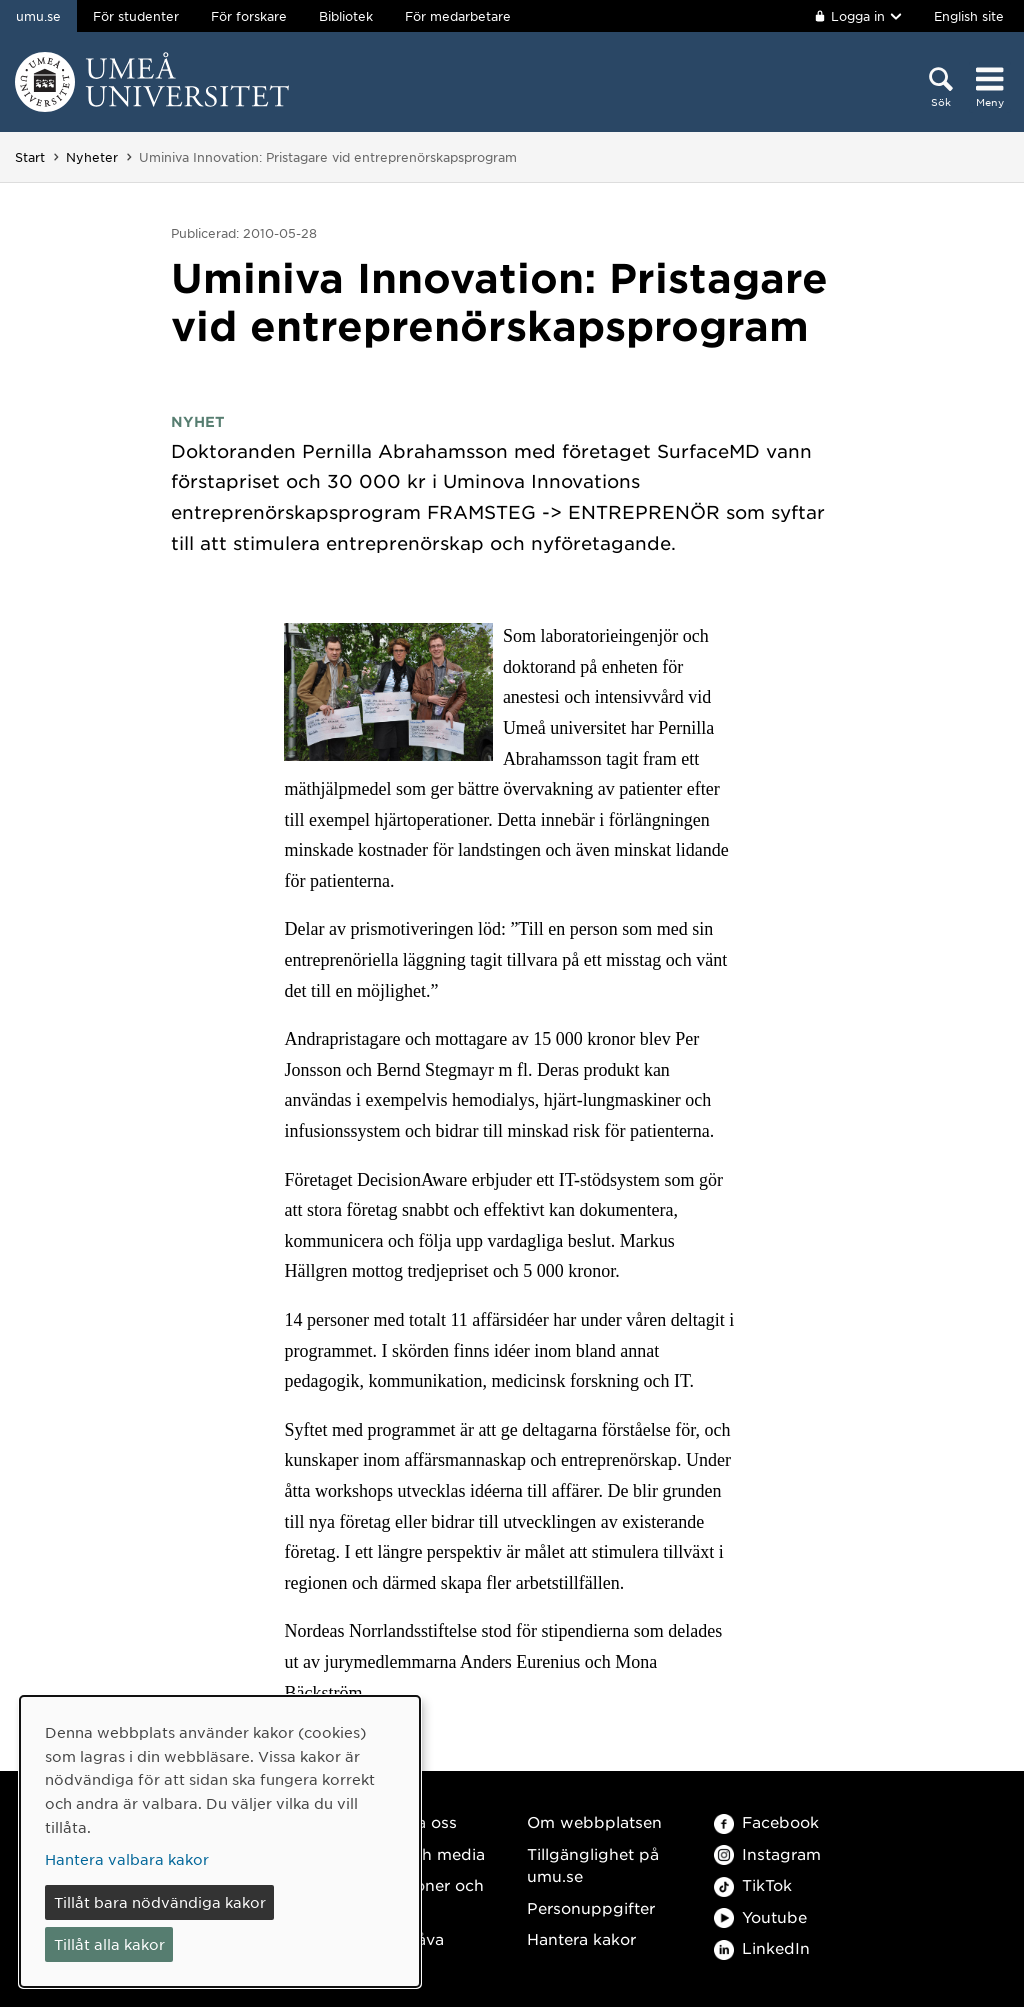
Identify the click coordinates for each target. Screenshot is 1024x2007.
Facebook (766, 1821)
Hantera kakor (581, 1938)
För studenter (136, 16)
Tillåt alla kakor (109, 1944)
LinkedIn (762, 1947)
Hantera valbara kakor (127, 1859)
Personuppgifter (591, 1907)
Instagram (767, 1853)
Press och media (420, 1853)
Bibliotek (346, 16)
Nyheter (92, 157)
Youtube (760, 1916)
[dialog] (220, 1841)
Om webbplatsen (594, 1821)
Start (30, 157)
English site (969, 16)
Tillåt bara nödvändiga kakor (160, 1902)
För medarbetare (458, 16)
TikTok (753, 1884)
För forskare (249, 16)
